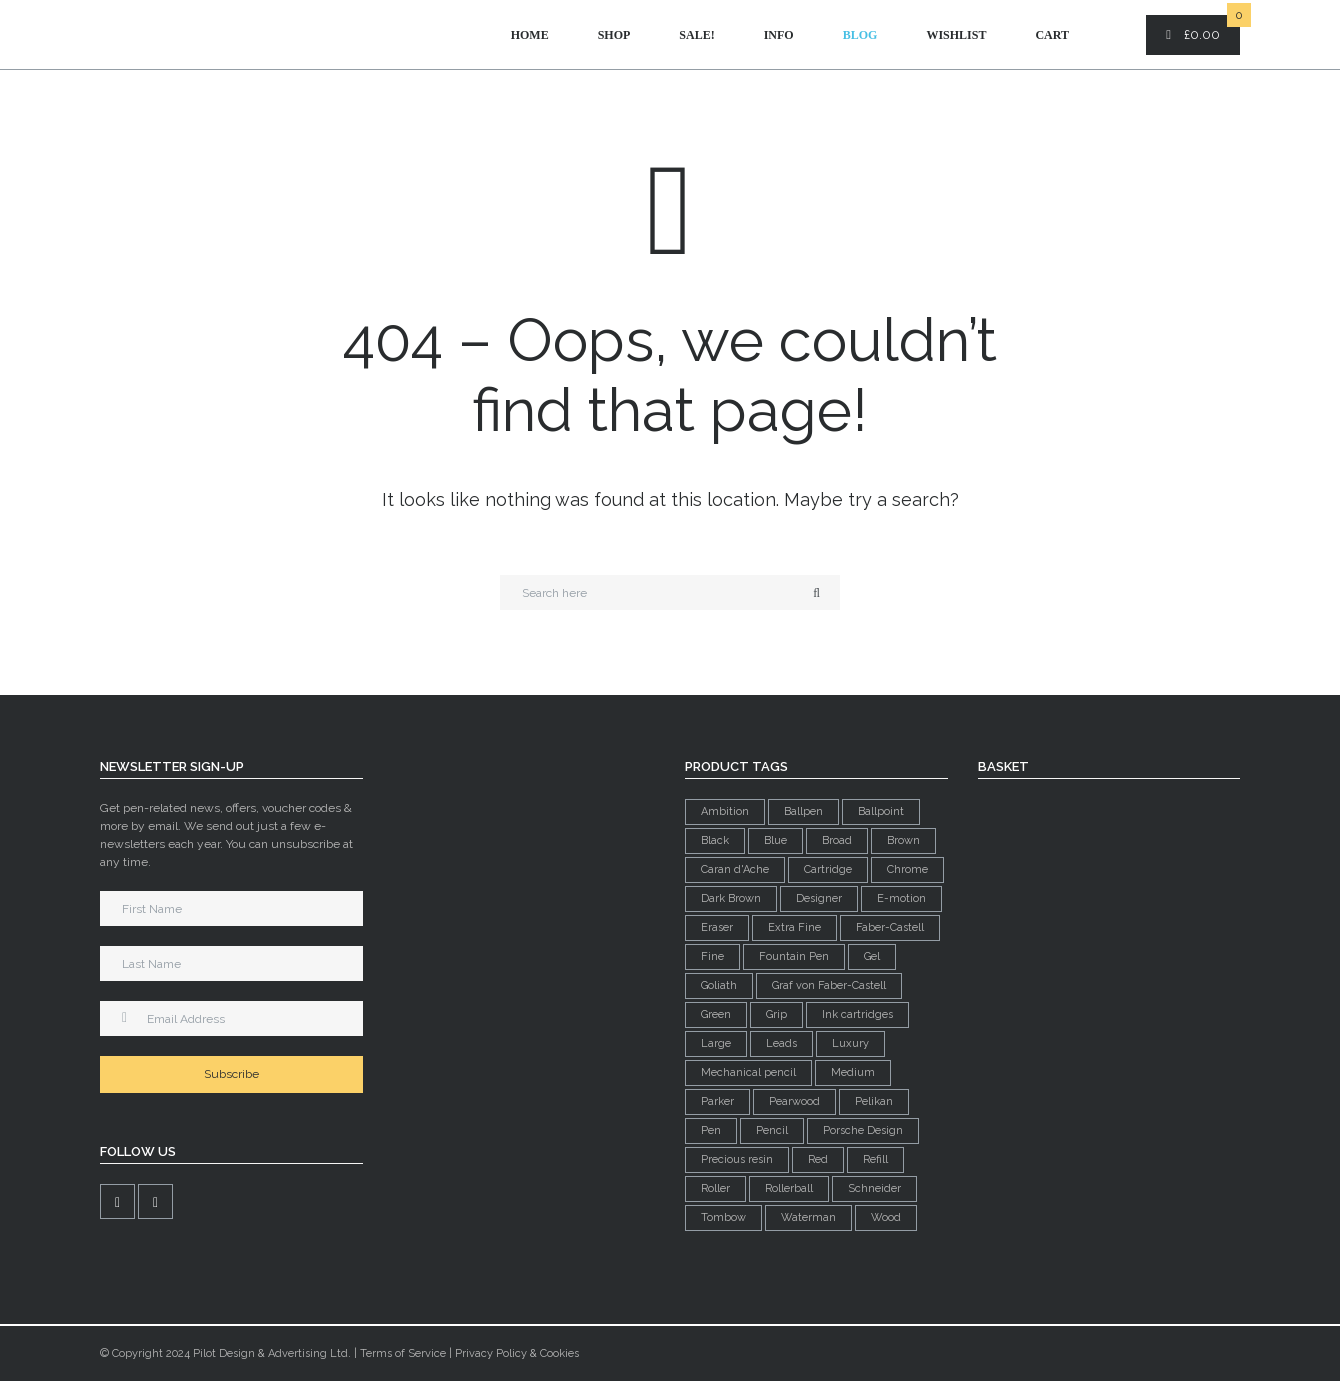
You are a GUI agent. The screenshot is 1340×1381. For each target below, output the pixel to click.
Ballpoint (881, 811)
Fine (712, 956)
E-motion (901, 898)
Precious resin (737, 1159)
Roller (715, 1188)
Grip (776, 1014)
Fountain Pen (794, 956)
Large (716, 1043)
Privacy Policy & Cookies (517, 1353)
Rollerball (789, 1188)
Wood (886, 1217)
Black (715, 840)
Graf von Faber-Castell (829, 985)
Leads (781, 1043)
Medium (853, 1072)
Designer (819, 898)
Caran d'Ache (735, 869)
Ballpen (803, 811)
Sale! (696, 35)
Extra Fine (794, 927)
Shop (614, 35)
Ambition (725, 811)
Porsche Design (863, 1130)
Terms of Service (403, 1353)
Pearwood (794, 1101)
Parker (717, 1101)
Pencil (772, 1130)
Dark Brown (731, 898)
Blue (775, 840)
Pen (711, 1130)
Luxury (850, 1043)
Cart (1052, 35)
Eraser (717, 927)
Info (779, 35)
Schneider (874, 1188)
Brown (903, 840)
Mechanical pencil (748, 1072)
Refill (875, 1159)
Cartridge (828, 869)
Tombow (723, 1217)
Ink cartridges (857, 1014)
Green (716, 1014)
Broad (837, 840)
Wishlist (956, 35)
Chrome (907, 869)
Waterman (808, 1217)
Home (530, 35)
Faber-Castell (890, 927)
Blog (860, 35)
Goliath (719, 985)
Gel (872, 956)
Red (818, 1159)
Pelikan (874, 1101)
